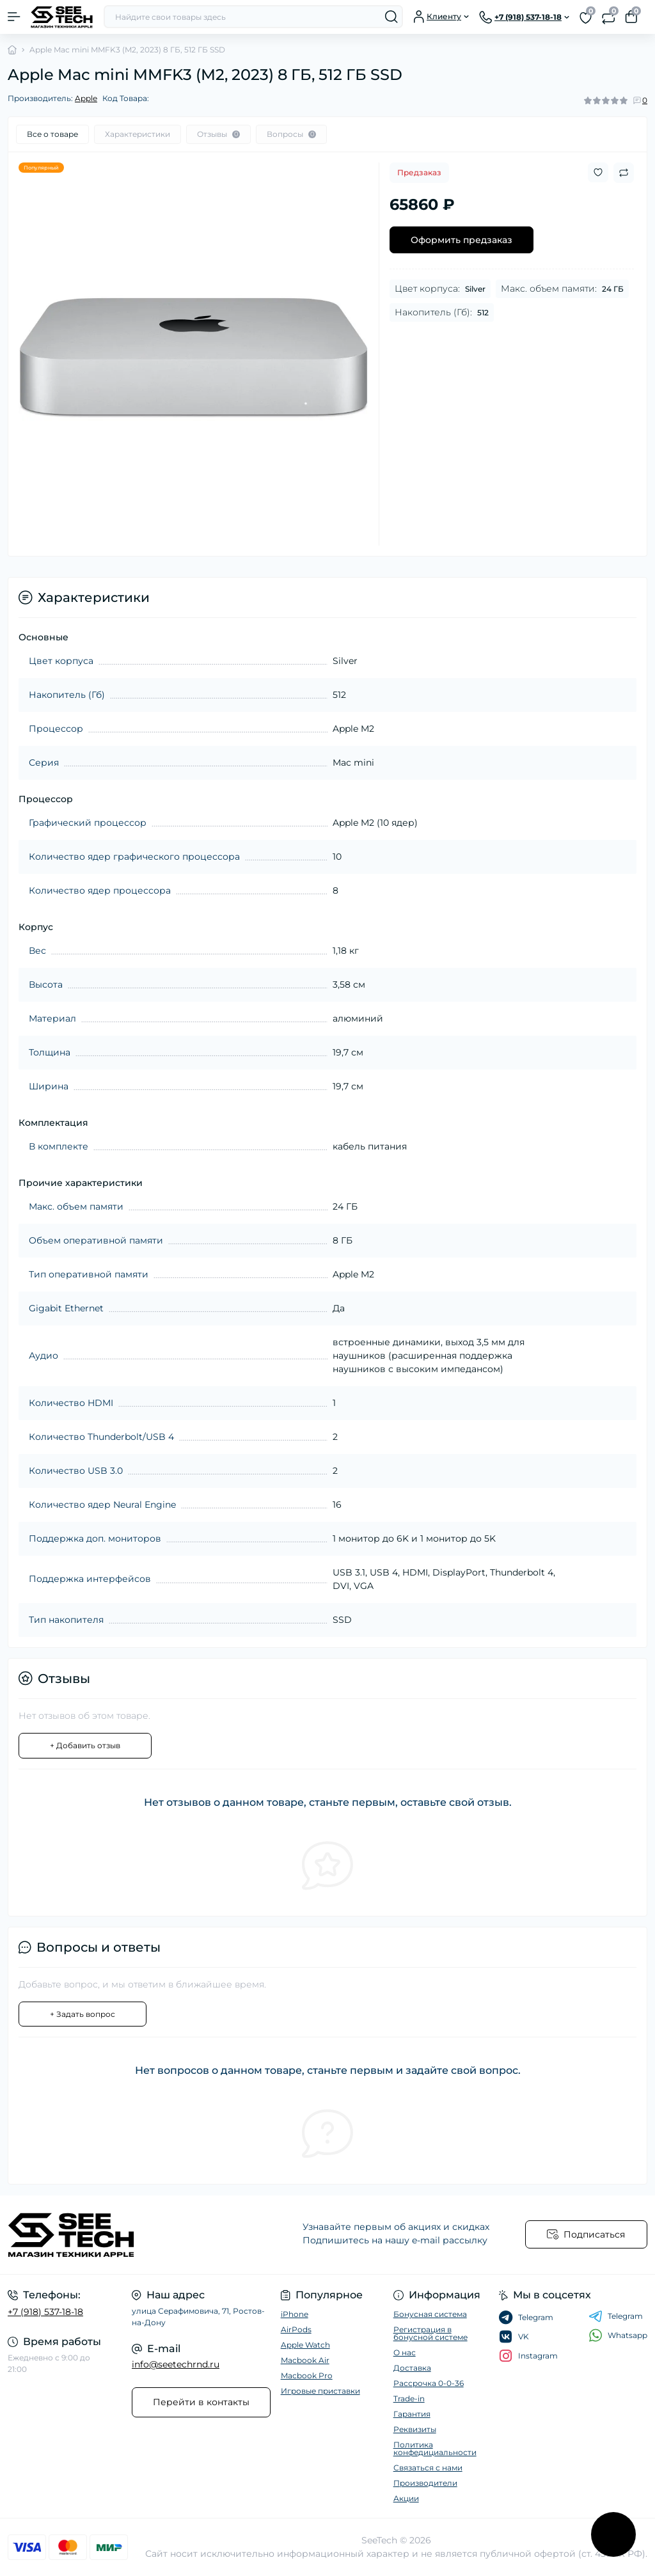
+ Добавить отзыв (85, 1745)
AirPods (296, 2329)
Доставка (412, 2368)
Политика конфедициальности (435, 2448)
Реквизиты (414, 2429)
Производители (425, 2483)
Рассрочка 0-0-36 (428, 2383)
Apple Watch (305, 2345)
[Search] (391, 16)
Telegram (615, 2316)
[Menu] (14, 16)
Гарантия (411, 2414)
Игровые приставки (320, 2391)
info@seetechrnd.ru (175, 2364)
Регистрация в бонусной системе (430, 2333)
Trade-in (409, 2398)
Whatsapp (617, 2335)
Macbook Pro (307, 2375)
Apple (86, 98)
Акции (406, 2498)
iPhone (294, 2314)
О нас (404, 2352)
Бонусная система (430, 2314)
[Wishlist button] (598, 172)
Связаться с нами (427, 2467)
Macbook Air (305, 2360)
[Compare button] (623, 172)
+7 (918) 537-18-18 (45, 2312)
